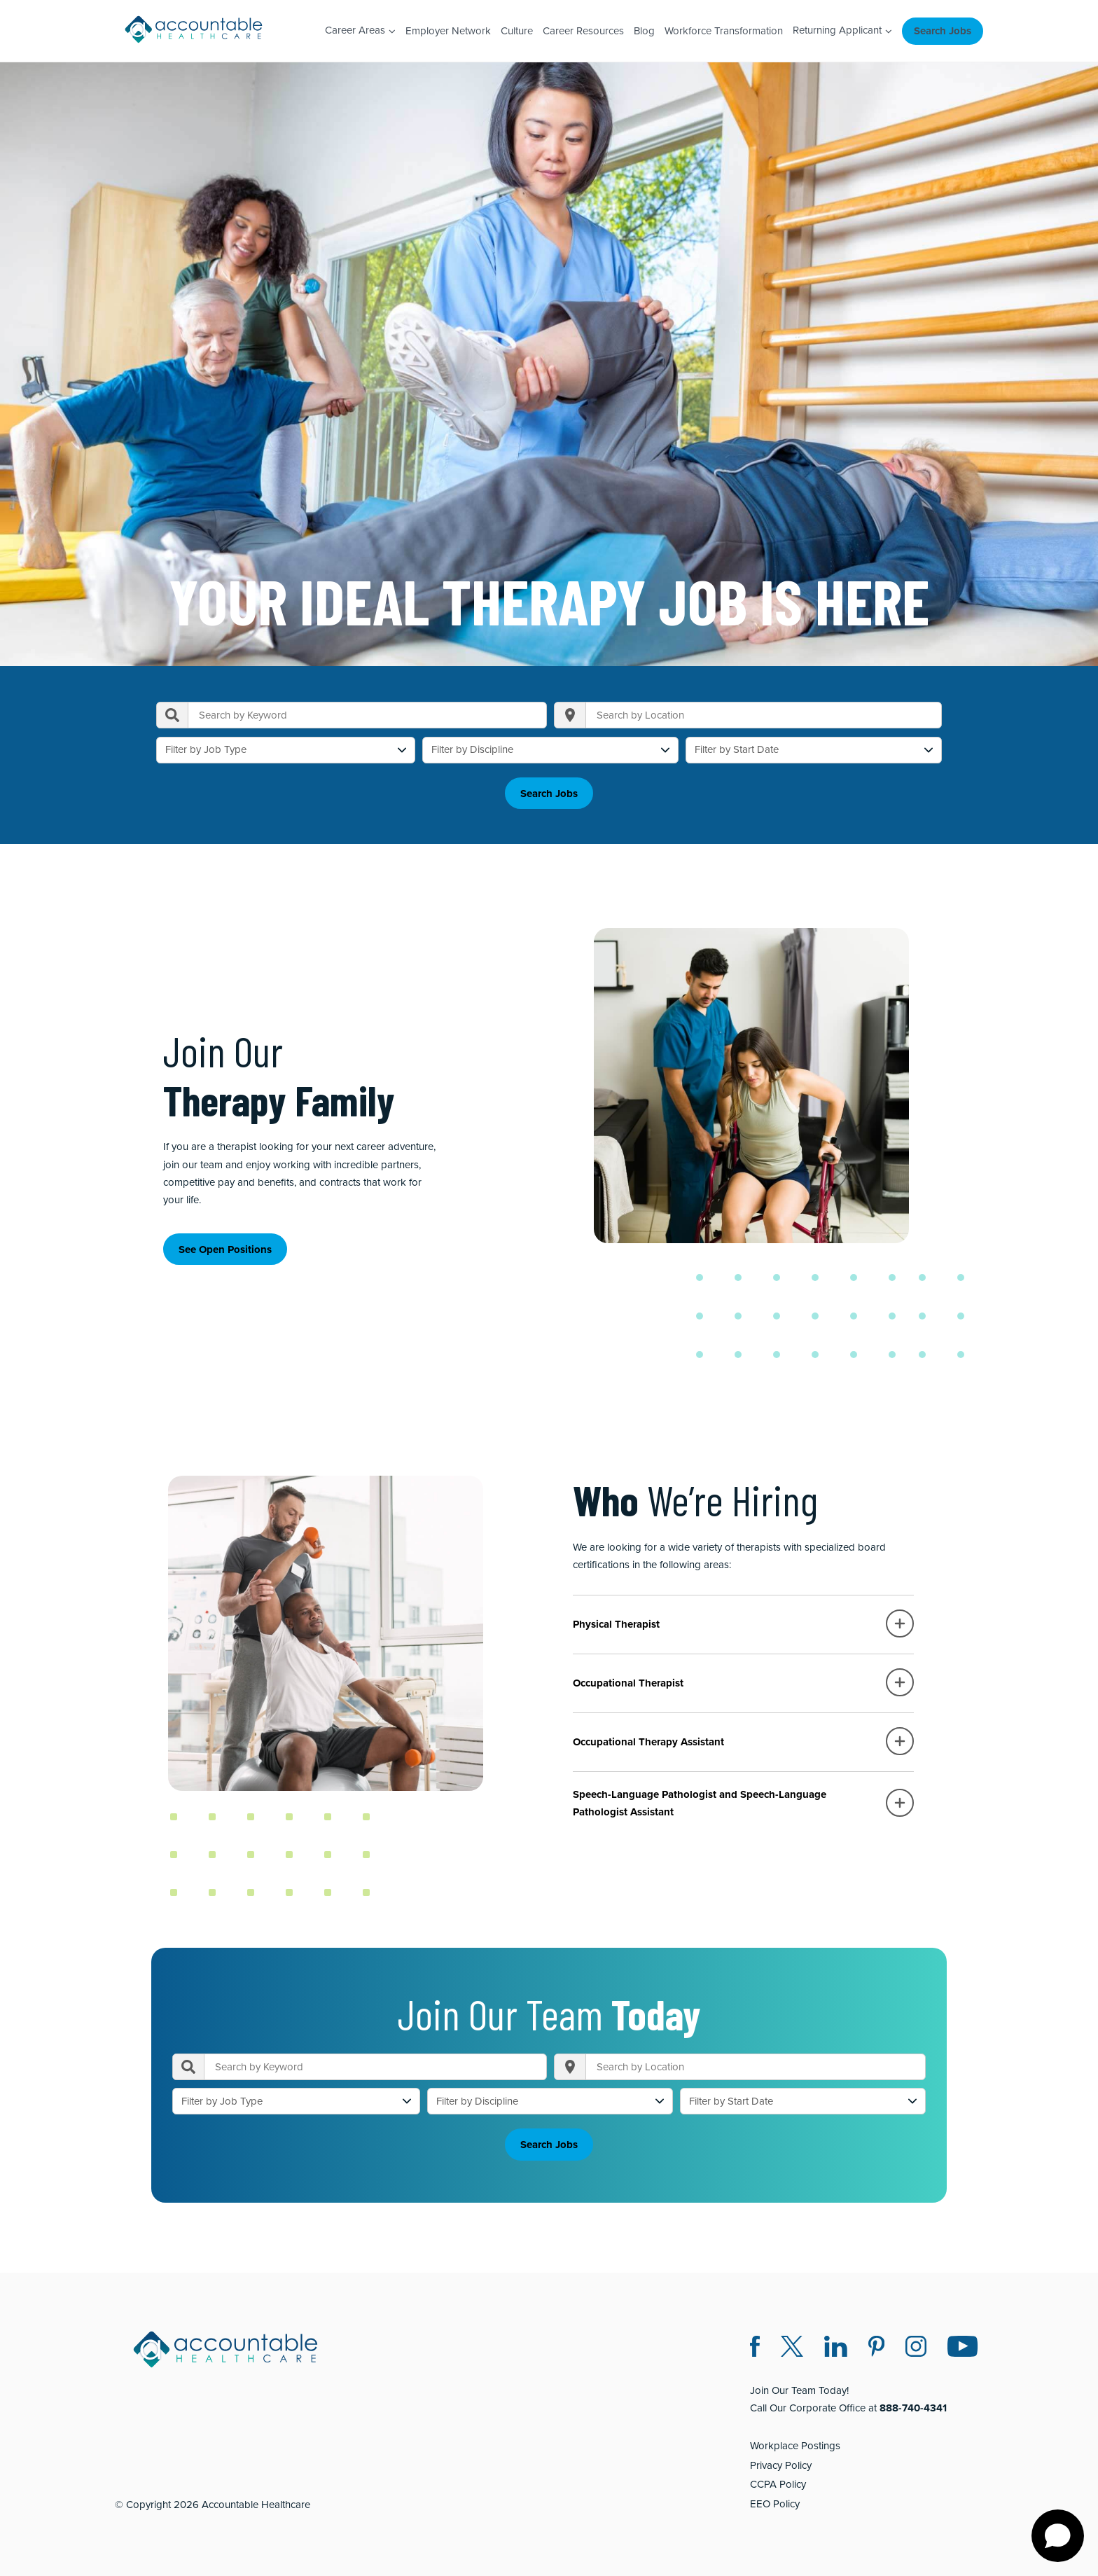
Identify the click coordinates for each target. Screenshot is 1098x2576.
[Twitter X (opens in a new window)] (792, 2344)
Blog (644, 31)
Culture (517, 31)
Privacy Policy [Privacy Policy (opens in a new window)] (781, 2461)
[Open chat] (1057, 2535)
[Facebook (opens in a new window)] (755, 2344)
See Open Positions (225, 1247)
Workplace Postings (795, 2442)
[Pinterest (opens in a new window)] (876, 2344)
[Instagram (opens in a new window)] (915, 2344)
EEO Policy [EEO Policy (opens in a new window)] (775, 2499)
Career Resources (583, 31)
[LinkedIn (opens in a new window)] (835, 2344)
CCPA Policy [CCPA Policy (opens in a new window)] (778, 2480)
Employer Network (448, 31)
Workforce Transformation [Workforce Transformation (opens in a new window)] (724, 31)
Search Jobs (942, 31)
